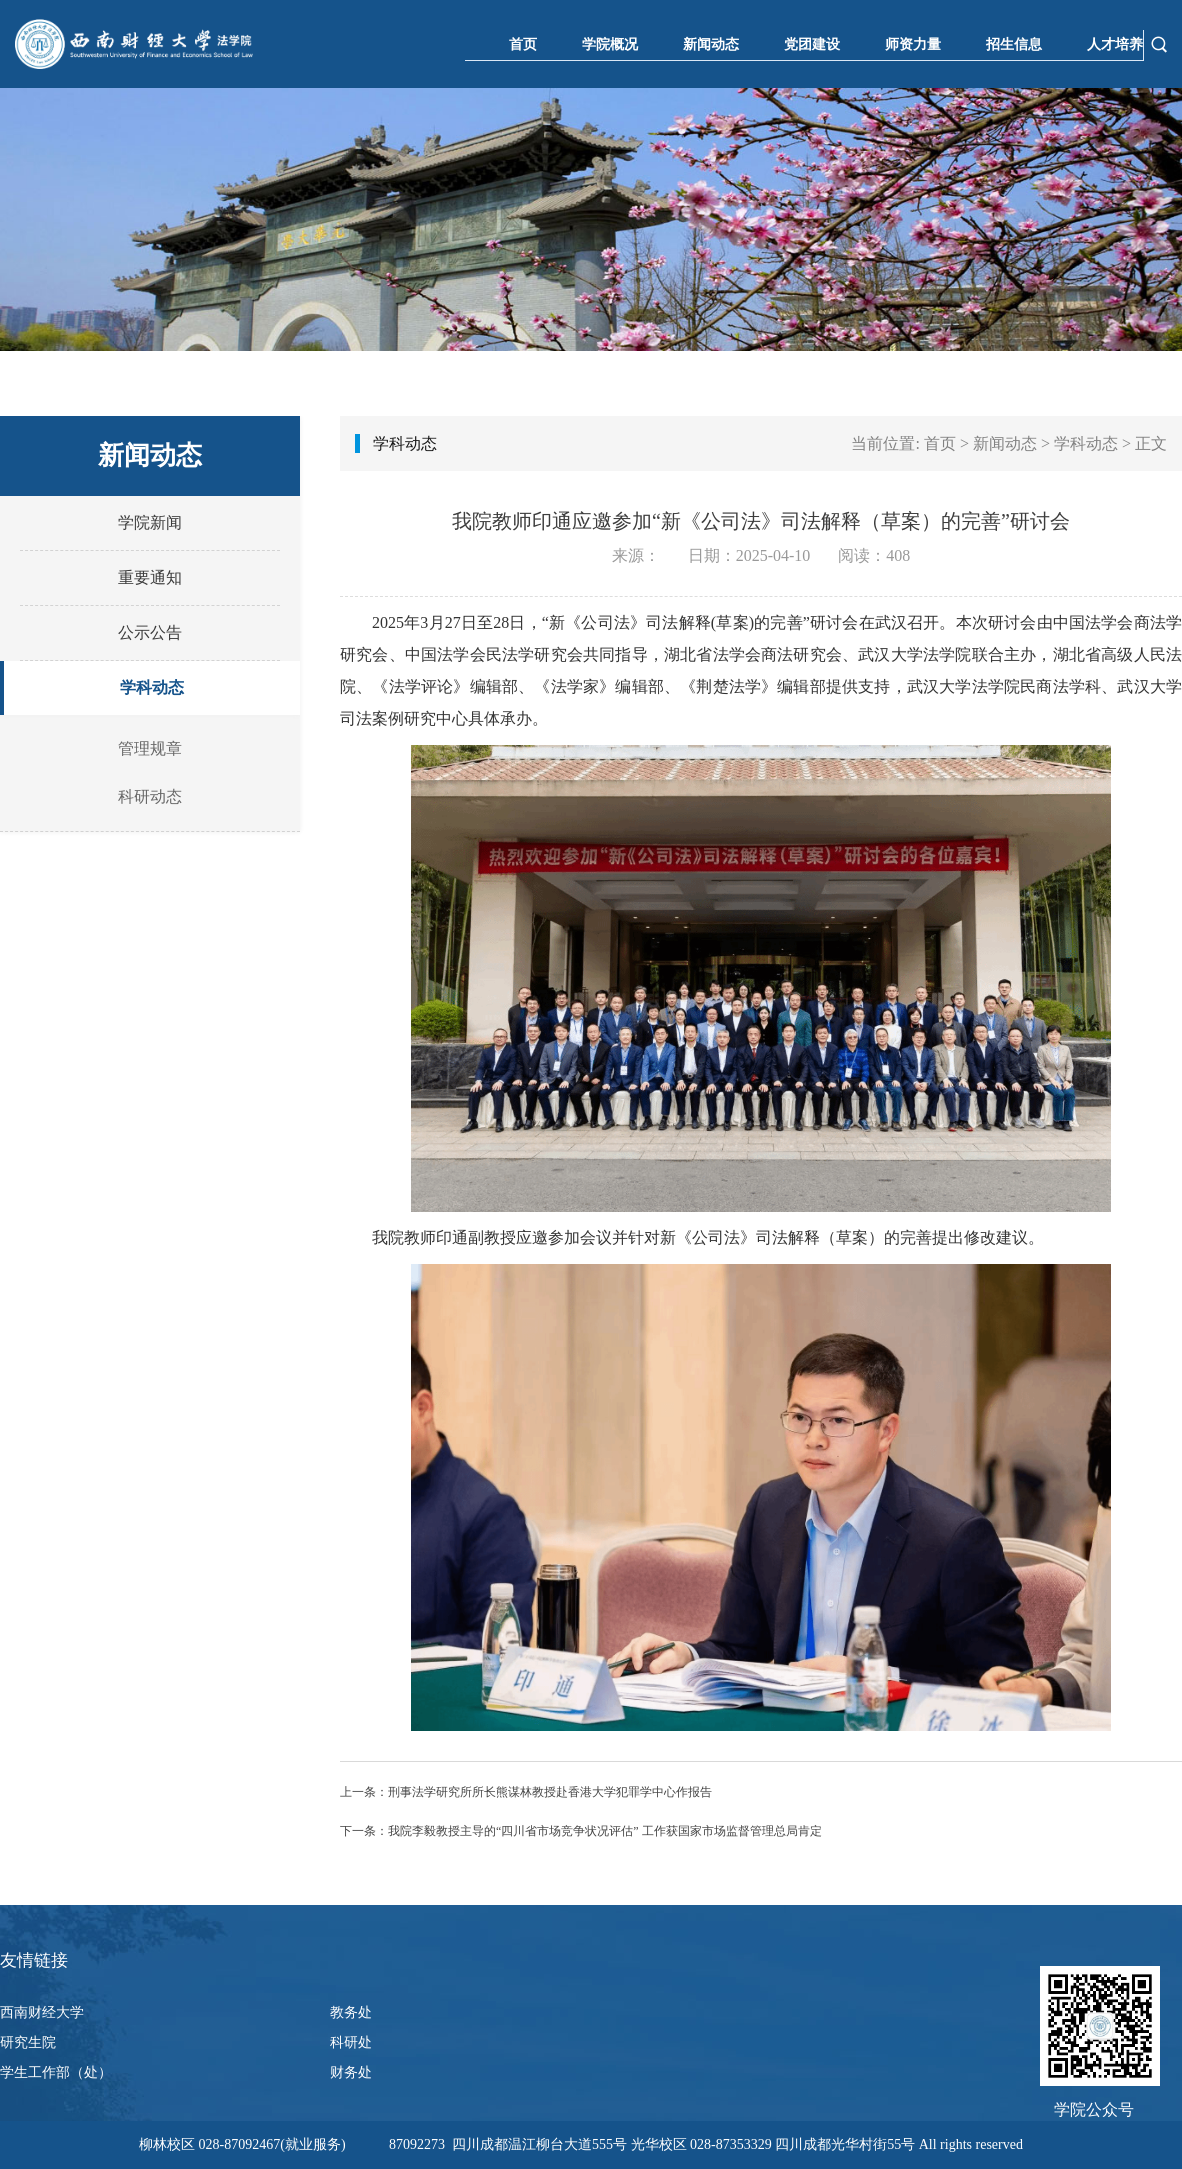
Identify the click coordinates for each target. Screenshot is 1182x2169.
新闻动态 (711, 44)
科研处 (351, 2042)
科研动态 (150, 796)
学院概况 (610, 44)
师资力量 (913, 44)
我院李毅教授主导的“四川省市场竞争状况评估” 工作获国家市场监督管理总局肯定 (605, 1831)
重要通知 (150, 577)
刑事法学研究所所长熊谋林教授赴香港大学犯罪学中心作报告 (550, 1792)
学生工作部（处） (56, 2072)
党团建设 (812, 44)
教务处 (351, 2012)
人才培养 (1115, 44)
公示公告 (150, 632)
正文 (1151, 443)
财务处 (351, 2072)
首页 (523, 44)
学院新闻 (150, 522)
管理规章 (150, 748)
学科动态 (152, 687)
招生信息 (1014, 44)
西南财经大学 (42, 2012)
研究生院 (28, 2042)
